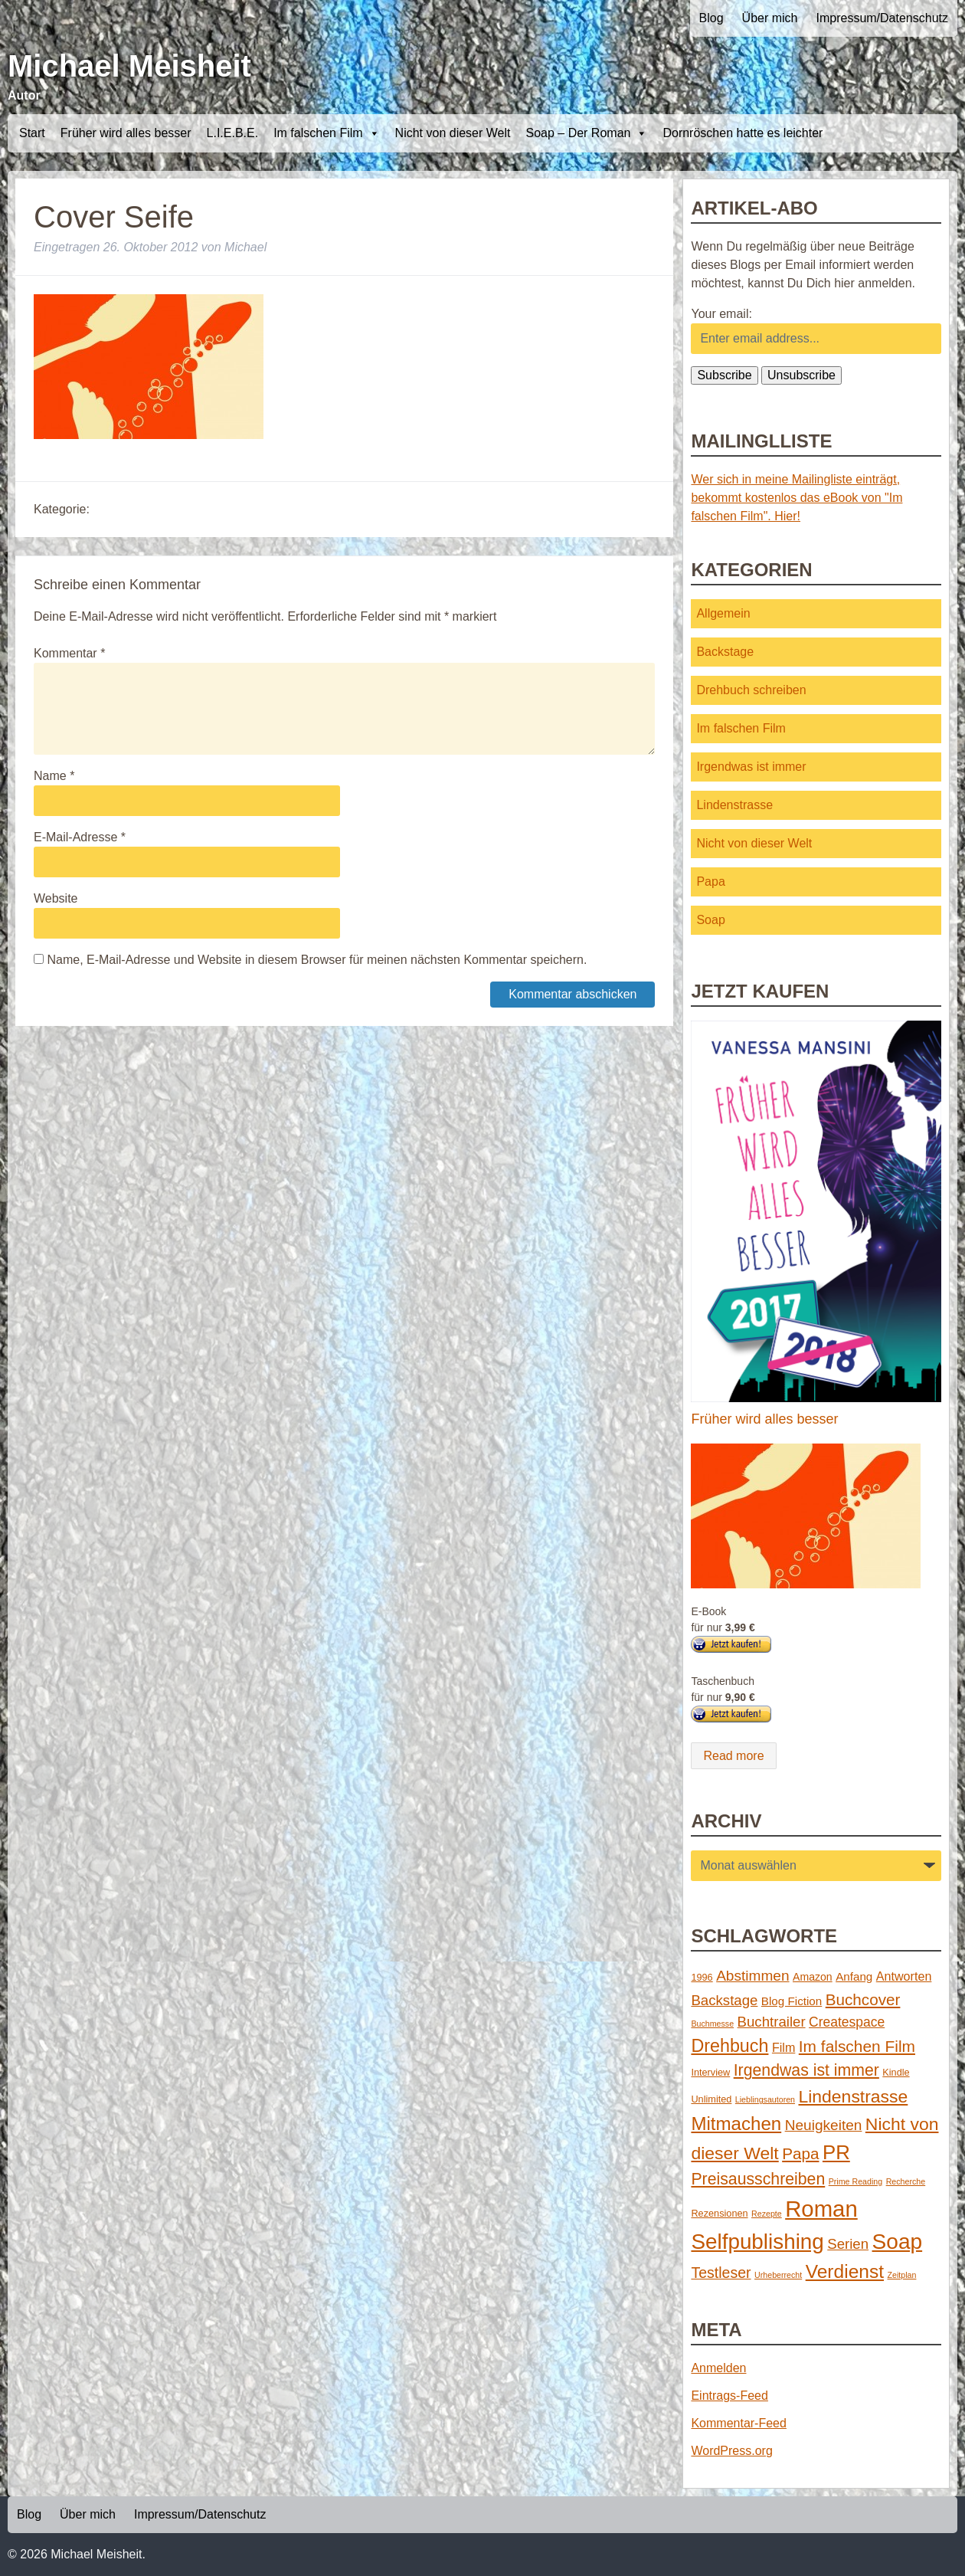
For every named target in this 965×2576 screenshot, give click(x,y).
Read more (733, 1755)
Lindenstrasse (734, 804)
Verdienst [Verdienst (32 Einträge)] (845, 2271)
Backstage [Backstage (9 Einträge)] (724, 2000)
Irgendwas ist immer (751, 766)
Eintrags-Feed (729, 2395)
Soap (710, 919)
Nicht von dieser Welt (453, 132)
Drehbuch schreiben (751, 689)
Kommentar (69, 653)
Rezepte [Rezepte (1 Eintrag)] (766, 2213)
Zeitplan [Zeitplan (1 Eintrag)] (902, 2274)
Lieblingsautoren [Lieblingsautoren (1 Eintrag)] (765, 2099)
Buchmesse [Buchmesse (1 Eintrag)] (712, 2023)
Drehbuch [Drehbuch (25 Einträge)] (729, 2046)
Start (32, 132)
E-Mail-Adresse (80, 837)
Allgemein (723, 613)
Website (56, 898)
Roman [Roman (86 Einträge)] (821, 2208)
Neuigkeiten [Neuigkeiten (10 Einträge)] (823, 2125)
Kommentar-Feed (739, 2423)
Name (54, 775)
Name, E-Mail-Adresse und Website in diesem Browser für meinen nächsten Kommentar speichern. (317, 959)
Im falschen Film (326, 133)
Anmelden (718, 2367)
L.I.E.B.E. (233, 132)
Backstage (725, 651)
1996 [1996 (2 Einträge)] (701, 1977)
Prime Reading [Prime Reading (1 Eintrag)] (855, 2181)
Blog (711, 18)
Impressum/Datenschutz (882, 18)
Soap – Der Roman (586, 133)
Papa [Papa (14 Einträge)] (800, 2153)
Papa (710, 881)
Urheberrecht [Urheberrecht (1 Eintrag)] (778, 2274)
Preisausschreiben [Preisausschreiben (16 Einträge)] (758, 2179)
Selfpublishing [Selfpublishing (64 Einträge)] (757, 2241)
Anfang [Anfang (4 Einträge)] (854, 1976)
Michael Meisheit (129, 66)
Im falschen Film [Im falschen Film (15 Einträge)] (857, 2046)
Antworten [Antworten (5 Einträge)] (904, 1976)
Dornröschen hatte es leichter (742, 132)
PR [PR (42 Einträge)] (836, 2152)
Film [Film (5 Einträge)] (783, 2047)
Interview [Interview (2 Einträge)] (710, 2072)
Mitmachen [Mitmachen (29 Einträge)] (736, 2123)
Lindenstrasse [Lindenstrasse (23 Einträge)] (853, 2096)
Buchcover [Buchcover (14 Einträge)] (863, 1999)
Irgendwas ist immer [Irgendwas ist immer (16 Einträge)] (806, 2070)
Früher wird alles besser (126, 132)
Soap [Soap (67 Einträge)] (897, 2241)
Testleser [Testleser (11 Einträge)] (721, 2272)
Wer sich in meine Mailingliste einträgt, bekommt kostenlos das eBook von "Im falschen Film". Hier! (796, 498)
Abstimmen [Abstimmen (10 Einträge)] (752, 1976)
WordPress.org (731, 2450)
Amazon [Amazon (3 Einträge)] (813, 1977)
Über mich (770, 18)
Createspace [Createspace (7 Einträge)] (847, 2022)
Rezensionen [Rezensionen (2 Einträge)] (719, 2213)
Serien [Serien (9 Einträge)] (848, 2244)
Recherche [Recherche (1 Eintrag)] (906, 2181)
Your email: (721, 313)
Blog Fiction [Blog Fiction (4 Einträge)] (791, 2000)
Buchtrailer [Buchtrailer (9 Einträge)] (772, 2022)
